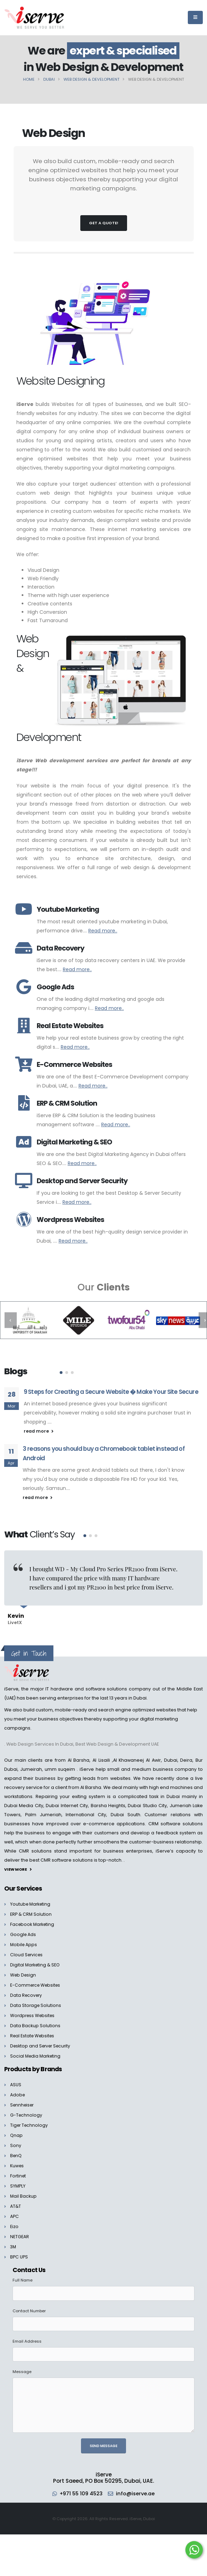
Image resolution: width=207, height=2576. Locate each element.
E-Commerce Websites (36, 1979)
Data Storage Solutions (36, 2000)
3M (13, 2241)
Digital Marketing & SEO (36, 1959)
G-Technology (26, 2109)
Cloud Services (27, 1949)
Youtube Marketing (31, 1898)
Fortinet (18, 2170)
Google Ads (23, 1929)
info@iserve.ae (137, 2487)
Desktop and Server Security (42, 2040)
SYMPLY (18, 2180)
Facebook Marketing (33, 1919)
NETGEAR (19, 2231)
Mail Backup (23, 2190)
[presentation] (11, 1320)
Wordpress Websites (33, 2010)
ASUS (15, 2079)
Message (22, 2366)
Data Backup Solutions (35, 2020)
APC (14, 2211)
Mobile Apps (24, 1939)
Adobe (17, 2089)
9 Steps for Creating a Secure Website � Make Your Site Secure (111, 1392)
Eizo (14, 2221)
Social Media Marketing (36, 2050)
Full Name (22, 2274)
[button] (61, 1372)
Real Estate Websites (33, 2030)
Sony (15, 2140)
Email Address (27, 2335)
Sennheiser (23, 2099)
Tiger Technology (30, 2120)
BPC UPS (19, 2251)
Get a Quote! (103, 223)
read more (38, 1431)
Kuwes (17, 2160)
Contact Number (29, 2305)
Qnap (16, 2130)
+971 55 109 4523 (81, 2487)
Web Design (23, 1969)
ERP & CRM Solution (31, 1909)
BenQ (16, 2150)
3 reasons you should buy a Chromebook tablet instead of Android (104, 1453)
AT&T (15, 2201)
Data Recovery (27, 1990)
